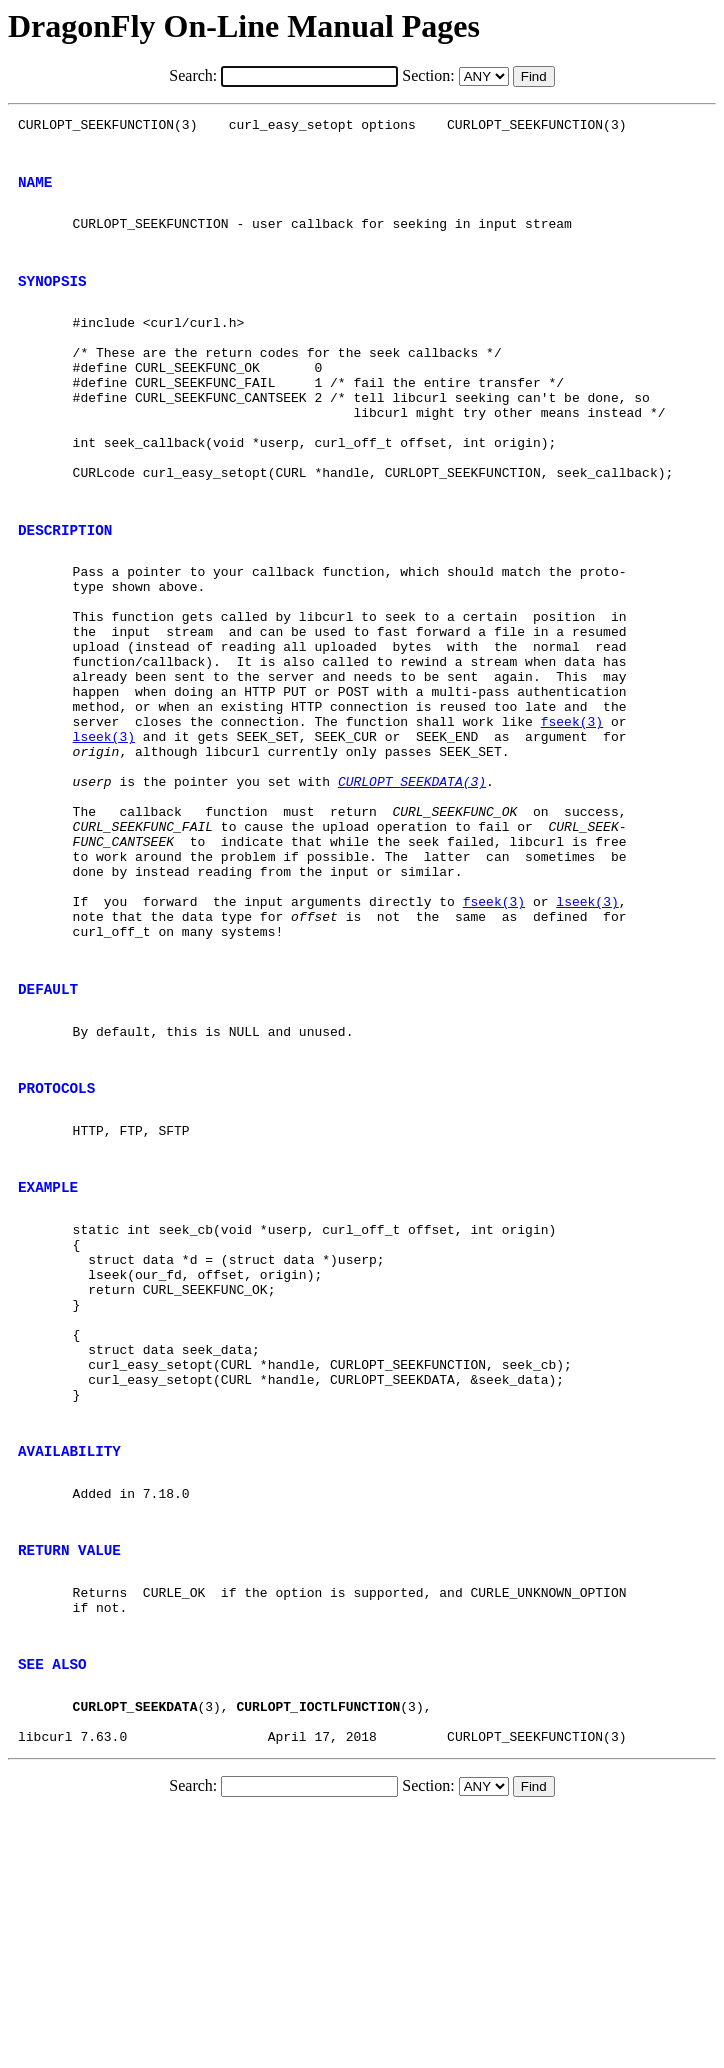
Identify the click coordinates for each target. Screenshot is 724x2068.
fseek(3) (572, 820)
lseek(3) (104, 838)
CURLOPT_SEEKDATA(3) (412, 892)
